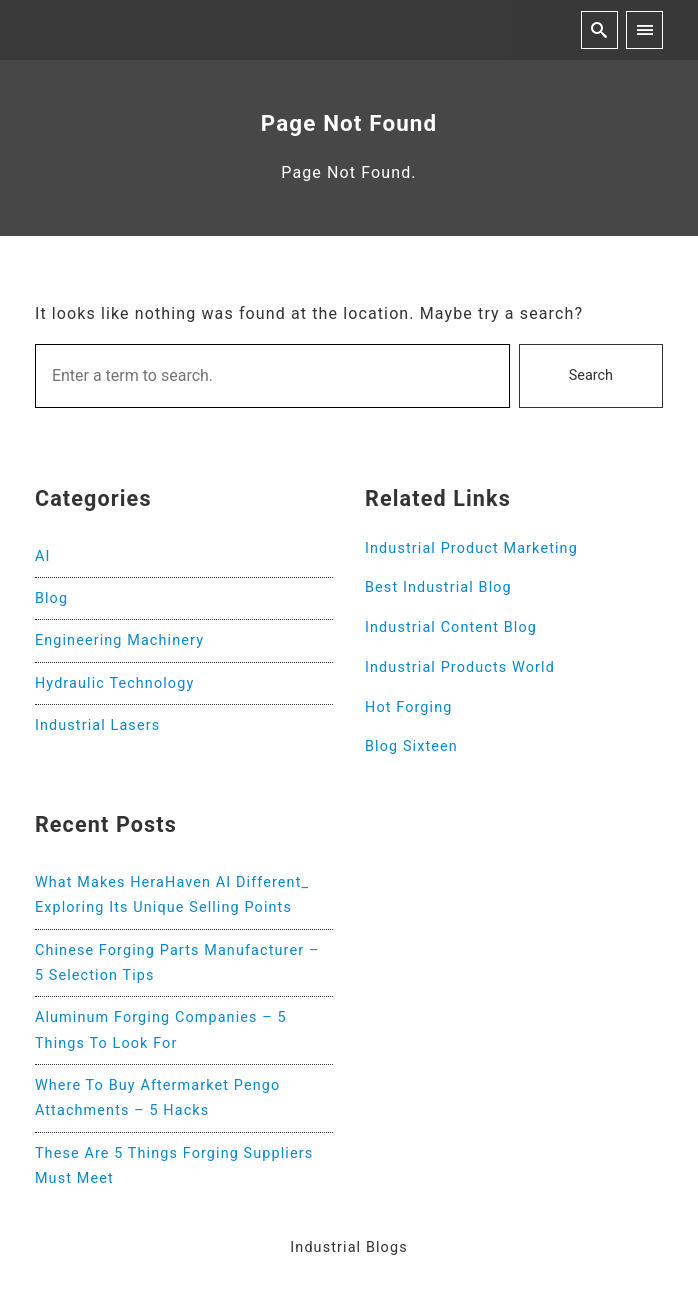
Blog (51, 598)
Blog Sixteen (411, 746)
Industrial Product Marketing (471, 548)
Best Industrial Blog (438, 587)
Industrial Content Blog (451, 627)
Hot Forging (408, 707)
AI (43, 556)
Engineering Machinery (119, 640)
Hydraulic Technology (114, 683)
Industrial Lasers (97, 725)
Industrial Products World (460, 667)
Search (591, 375)
